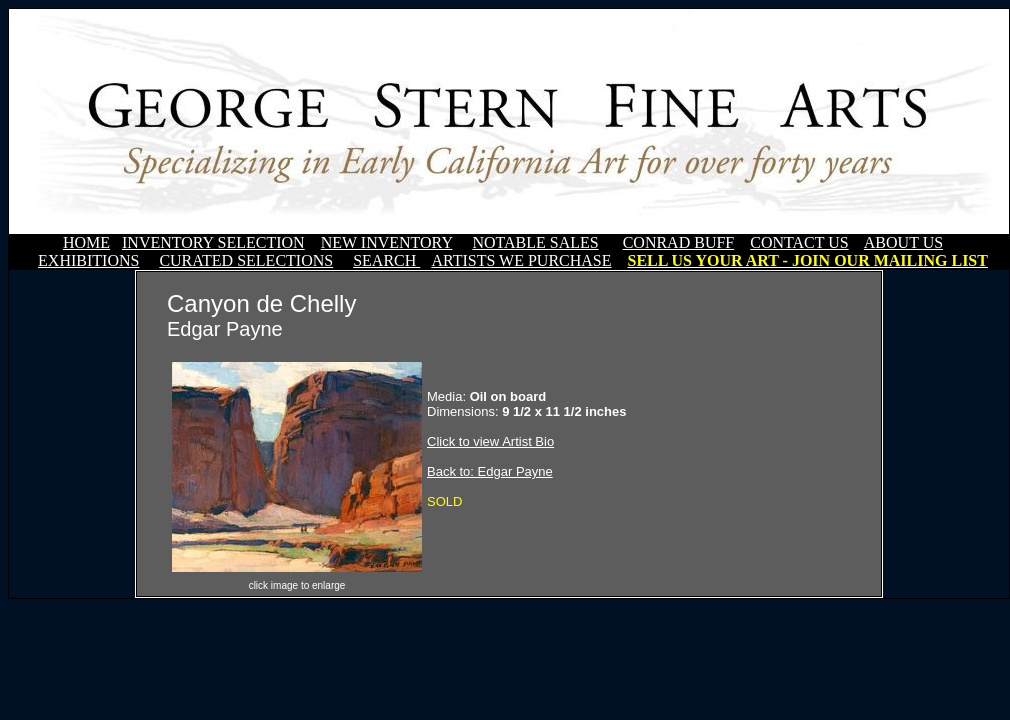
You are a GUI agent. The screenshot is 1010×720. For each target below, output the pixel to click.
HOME (86, 242)
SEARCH (386, 260)
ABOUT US (903, 242)
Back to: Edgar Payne (490, 471)
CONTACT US (799, 242)
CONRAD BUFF (679, 242)
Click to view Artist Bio (490, 441)
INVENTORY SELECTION (213, 242)
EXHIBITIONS (88, 260)
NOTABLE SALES (535, 242)
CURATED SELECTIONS (246, 260)
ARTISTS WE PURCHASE (521, 260)
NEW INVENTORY (387, 242)
